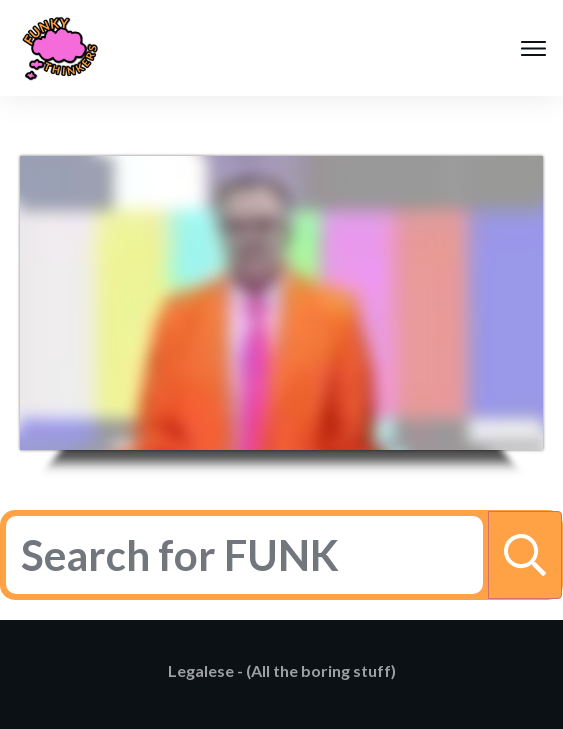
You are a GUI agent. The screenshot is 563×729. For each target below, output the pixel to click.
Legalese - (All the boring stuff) (282, 670)
